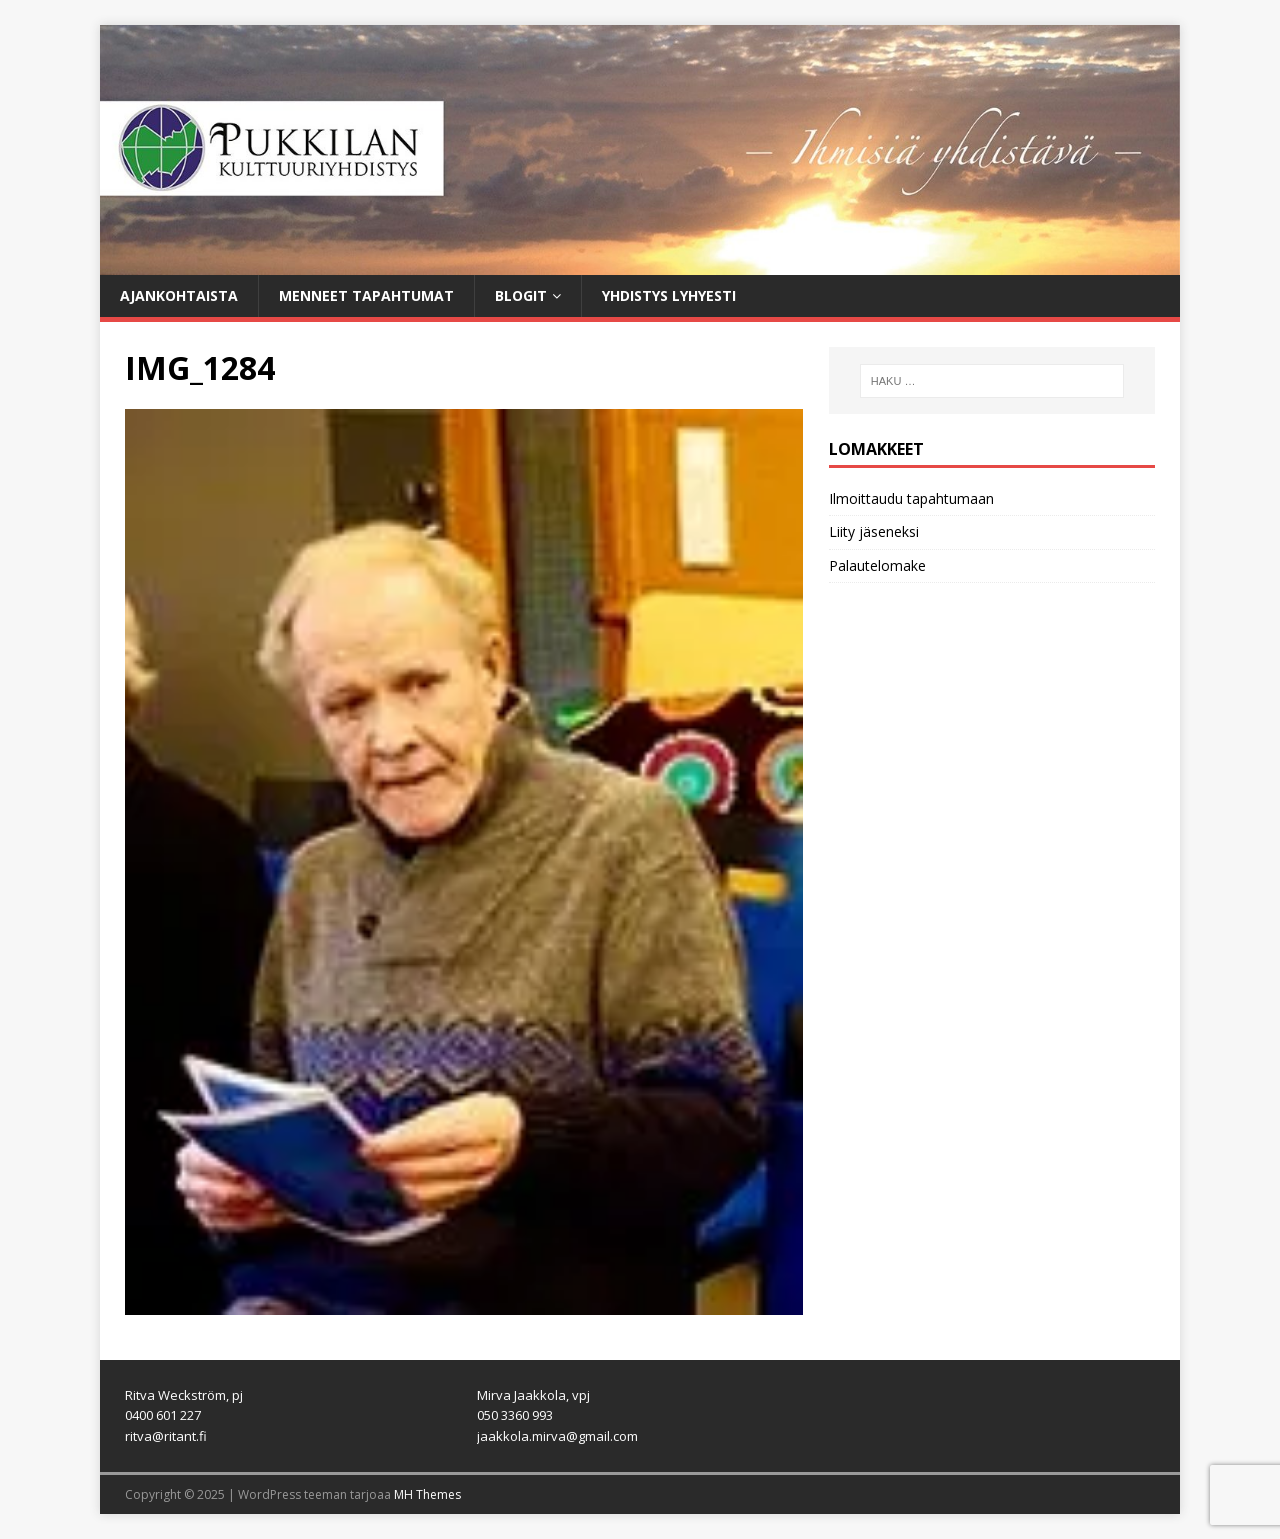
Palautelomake (877, 565)
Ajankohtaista (179, 295)
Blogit (521, 295)
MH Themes (427, 1494)
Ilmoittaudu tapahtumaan (911, 498)
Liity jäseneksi (874, 531)
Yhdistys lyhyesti (669, 295)
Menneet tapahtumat (366, 295)
